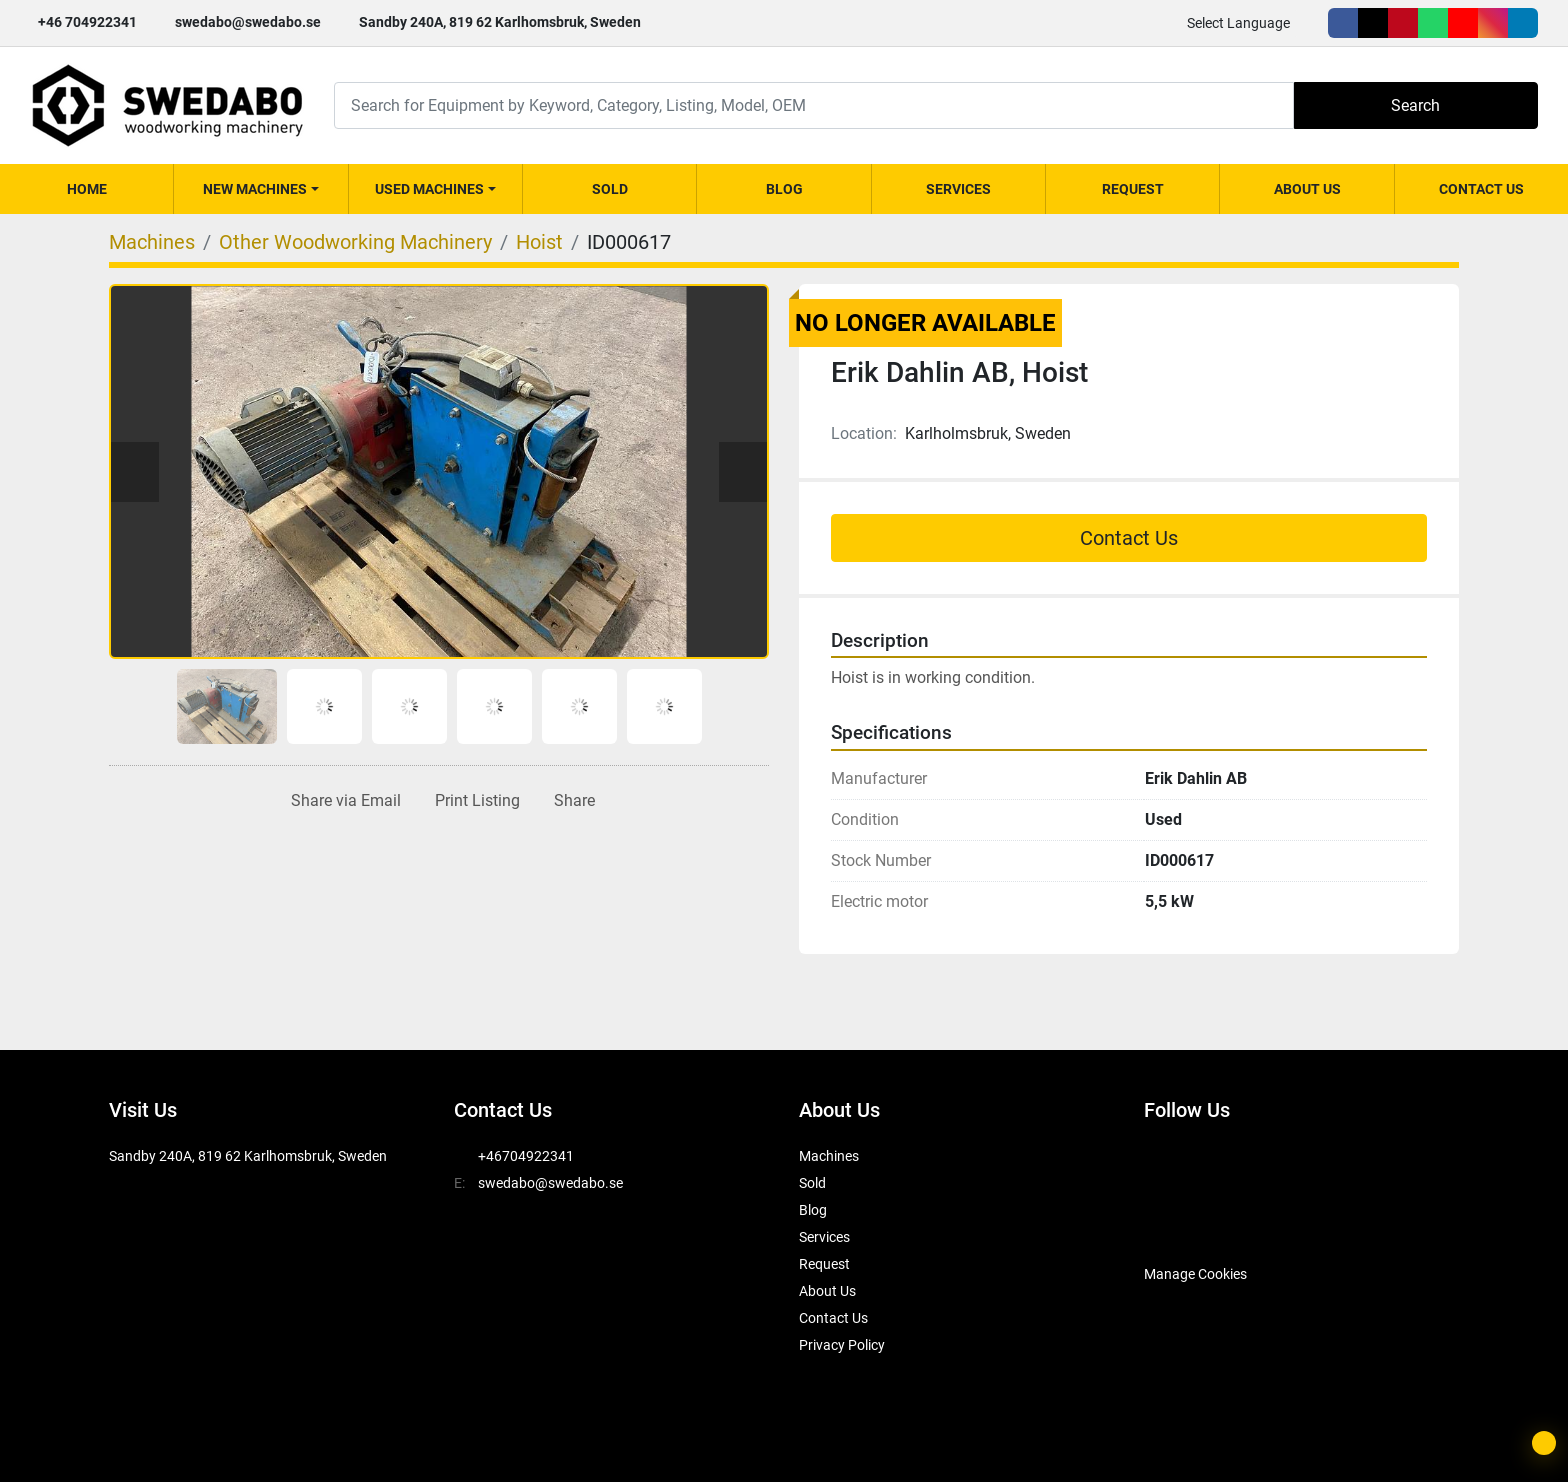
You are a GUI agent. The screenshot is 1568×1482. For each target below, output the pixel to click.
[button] (260, 189)
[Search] (814, 105)
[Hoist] (539, 242)
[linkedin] (1523, 23)
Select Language (1238, 23)
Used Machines (429, 189)
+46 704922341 (87, 22)
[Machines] (152, 242)
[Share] (570, 801)
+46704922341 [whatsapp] (526, 1156)
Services (958, 189)
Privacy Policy (842, 1345)
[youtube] (1463, 23)
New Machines (255, 189)
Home (87, 189)
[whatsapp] (1433, 23)
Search (1415, 105)
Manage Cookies (1195, 1274)
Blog (784, 189)
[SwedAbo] (1181, 1224)
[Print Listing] (473, 801)
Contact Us (1481, 189)
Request (1133, 189)
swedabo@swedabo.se (248, 22)
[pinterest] (1403, 23)
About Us (1307, 189)
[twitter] (1373, 23)
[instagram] (1493, 23)
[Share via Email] (342, 801)
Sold (610, 189)
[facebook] (1343, 23)
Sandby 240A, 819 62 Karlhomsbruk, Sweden (500, 22)
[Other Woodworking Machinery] (355, 242)
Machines (829, 1156)
